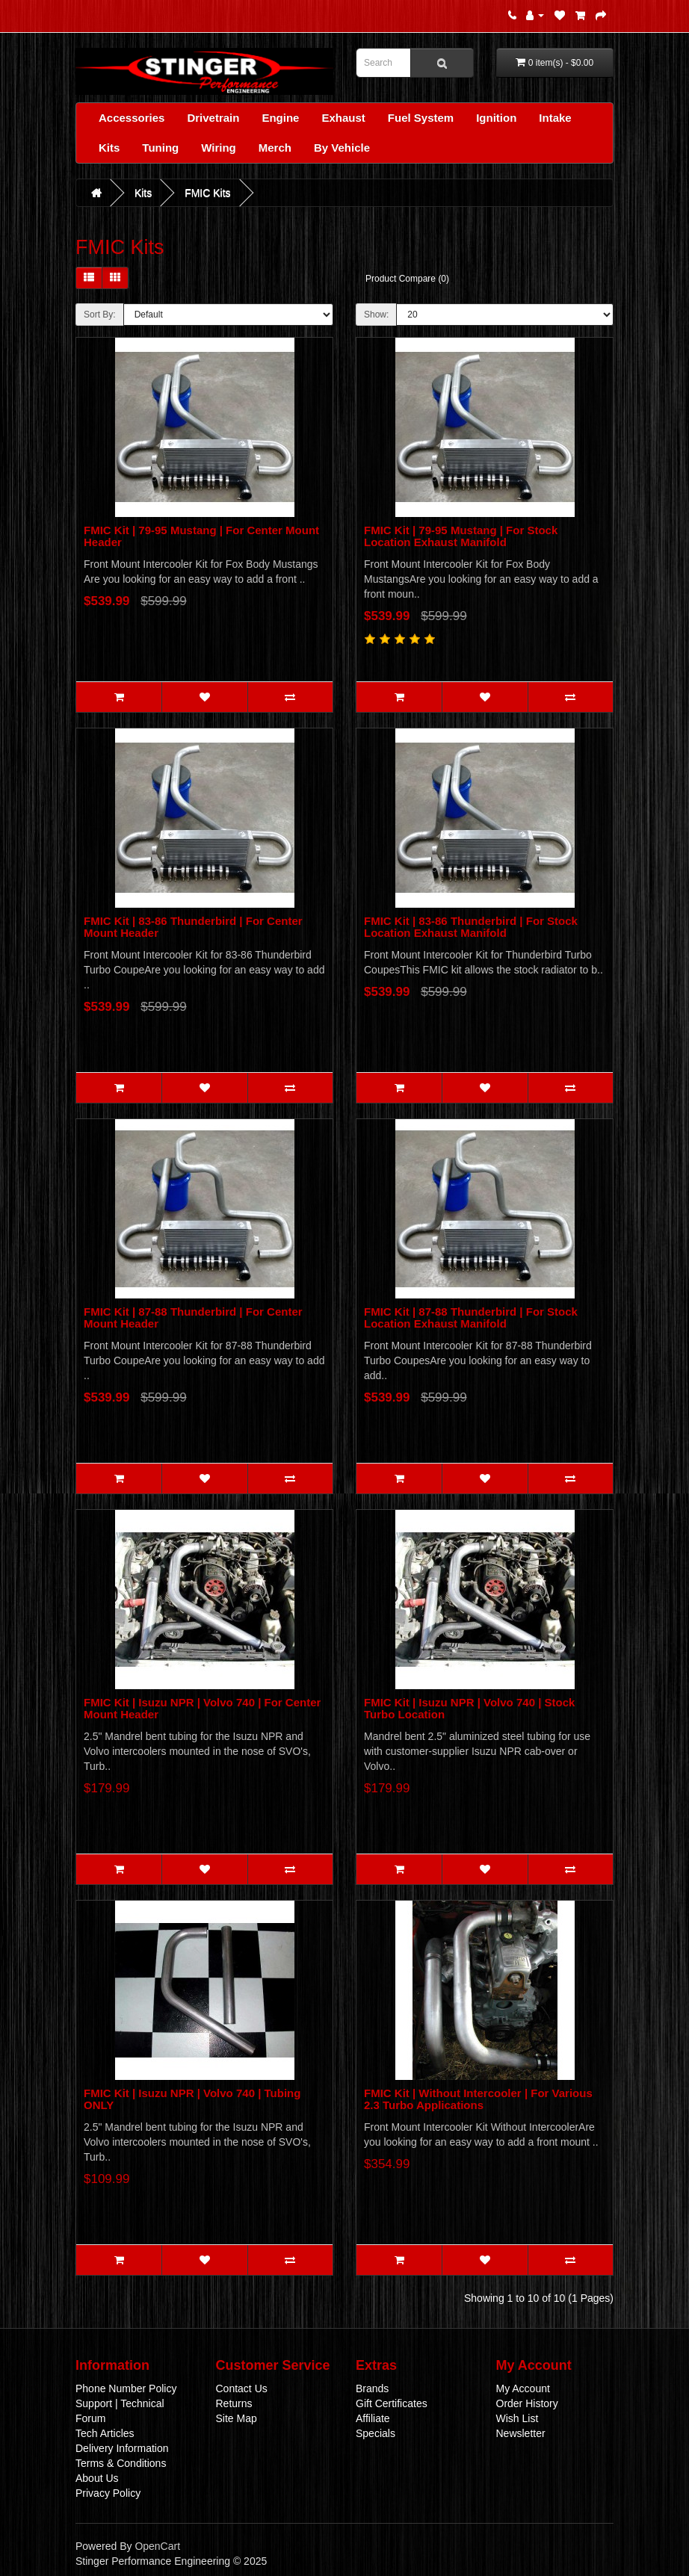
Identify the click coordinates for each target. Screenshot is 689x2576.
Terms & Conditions (120, 2463)
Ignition (496, 117)
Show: (376, 314)
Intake (555, 117)
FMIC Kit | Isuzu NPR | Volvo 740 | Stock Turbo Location (469, 1708)
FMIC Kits (207, 193)
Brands (372, 2388)
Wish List (517, 2418)
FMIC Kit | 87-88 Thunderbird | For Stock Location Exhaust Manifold (471, 1318)
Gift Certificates (391, 2403)
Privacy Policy (107, 2493)
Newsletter (521, 2433)
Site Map (236, 2418)
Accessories (131, 117)
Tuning (160, 147)
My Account (523, 2388)
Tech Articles (105, 2433)
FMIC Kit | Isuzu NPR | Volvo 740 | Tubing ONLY (192, 2099)
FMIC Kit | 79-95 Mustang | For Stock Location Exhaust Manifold (460, 536)
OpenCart (157, 2546)
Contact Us (242, 2388)
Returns (234, 2403)
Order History (527, 2403)
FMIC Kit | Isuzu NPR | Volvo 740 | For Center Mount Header (202, 1708)
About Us (97, 2478)
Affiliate (373, 2418)
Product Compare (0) (407, 278)
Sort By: (100, 314)
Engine (280, 117)
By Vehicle (342, 147)
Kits (109, 147)
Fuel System (421, 117)
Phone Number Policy (125, 2388)
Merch (275, 147)
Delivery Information (122, 2448)
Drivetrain (213, 117)
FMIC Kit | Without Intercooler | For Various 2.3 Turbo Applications (478, 2099)
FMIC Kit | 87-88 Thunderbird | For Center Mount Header (193, 1318)
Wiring (218, 147)
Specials (375, 2433)
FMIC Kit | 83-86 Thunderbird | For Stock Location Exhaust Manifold (471, 927)
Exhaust (343, 117)
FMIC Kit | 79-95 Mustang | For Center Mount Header (201, 536)
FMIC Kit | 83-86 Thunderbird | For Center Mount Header (193, 927)
